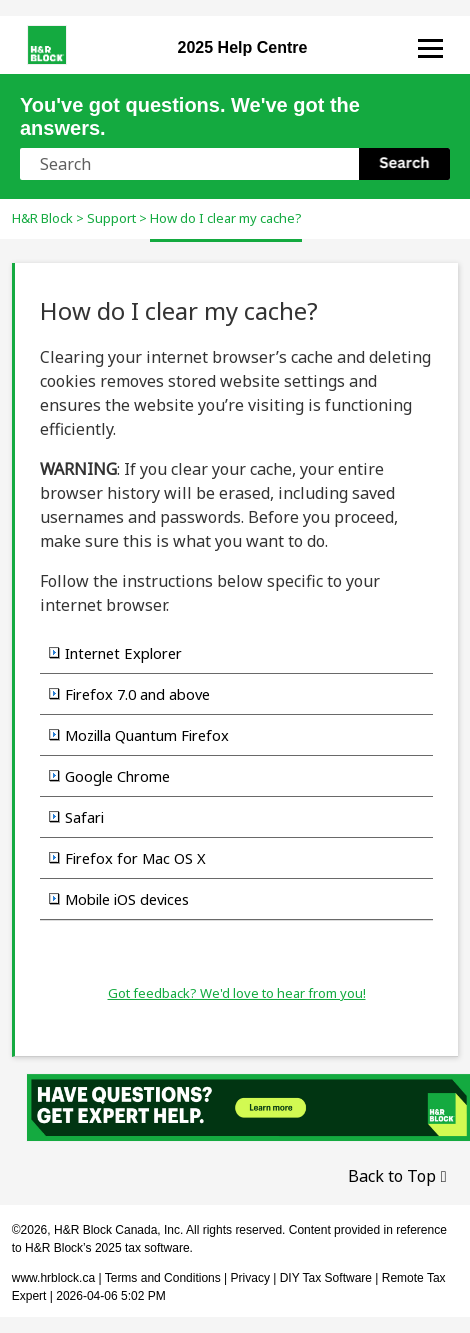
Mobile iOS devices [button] (119, 899)
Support (111, 218)
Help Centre (243, 47)
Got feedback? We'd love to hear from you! (237, 993)
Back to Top (392, 1176)
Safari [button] (76, 817)
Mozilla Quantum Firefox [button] (139, 735)
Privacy (250, 1278)
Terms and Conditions (163, 1278)
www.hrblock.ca (53, 1278)
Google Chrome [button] (109, 776)
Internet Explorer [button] (115, 653)
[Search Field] (235, 164)
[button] (404, 164)
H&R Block (42, 218)
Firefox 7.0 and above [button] (129, 694)
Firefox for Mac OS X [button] (127, 858)
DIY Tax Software (328, 1278)
